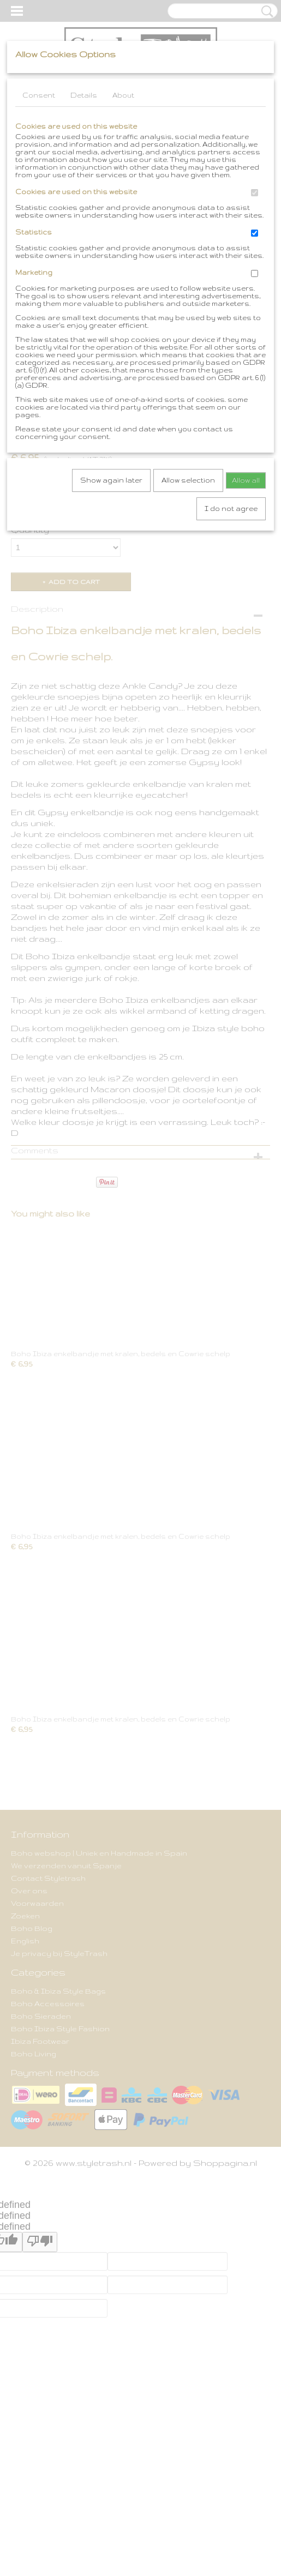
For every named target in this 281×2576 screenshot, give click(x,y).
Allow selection (188, 480)
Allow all (246, 480)
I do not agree (231, 508)
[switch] (254, 192)
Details (83, 95)
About (123, 95)
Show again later (111, 480)
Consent (38, 95)
